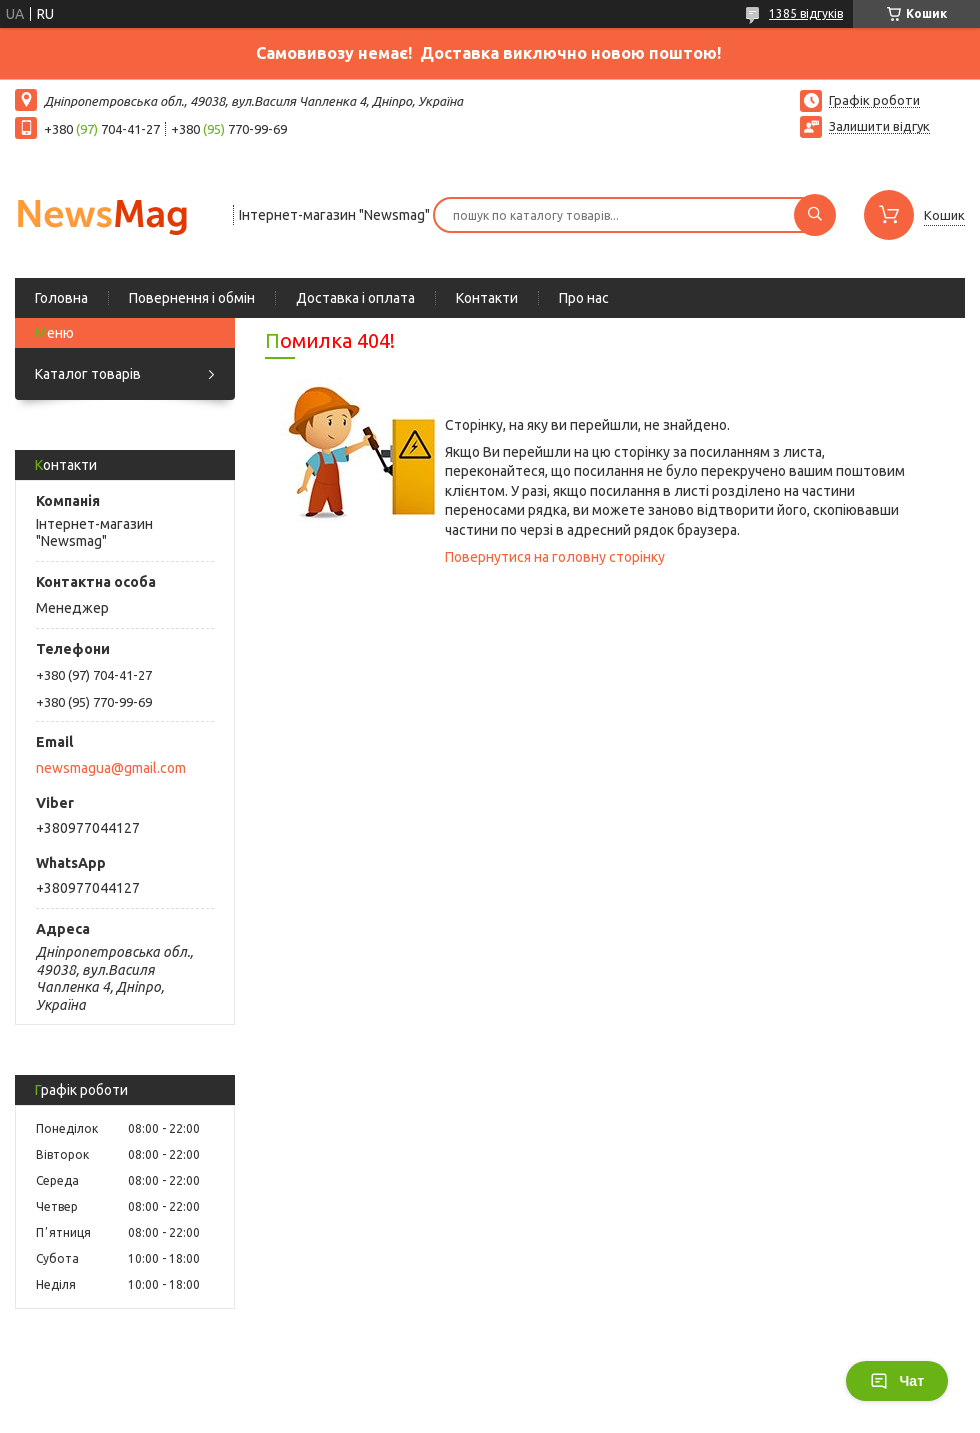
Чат (897, 1381)
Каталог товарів (88, 374)
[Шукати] (815, 215)
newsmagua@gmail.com (111, 768)
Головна (61, 298)
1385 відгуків (806, 13)
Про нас (584, 298)
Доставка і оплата (355, 298)
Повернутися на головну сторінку (555, 557)
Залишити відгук (879, 126)
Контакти (487, 298)
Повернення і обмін (192, 298)
